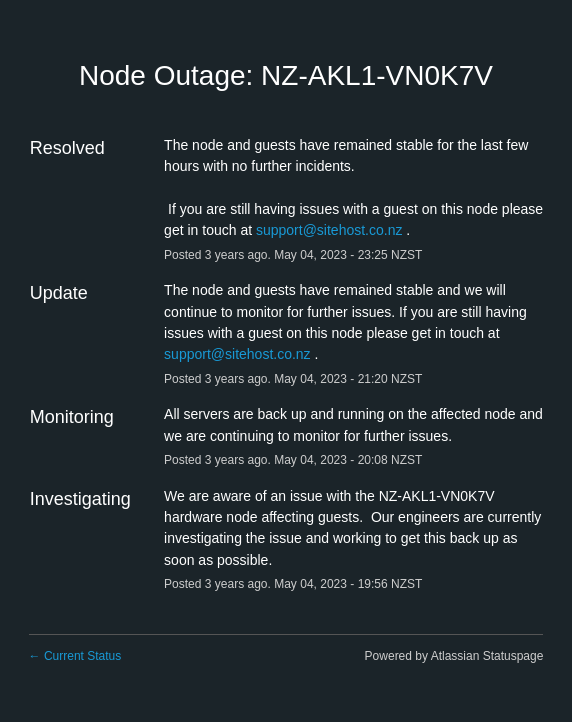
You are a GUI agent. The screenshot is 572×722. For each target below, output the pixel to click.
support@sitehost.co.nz (329, 230)
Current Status (75, 656)
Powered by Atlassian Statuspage (454, 656)
